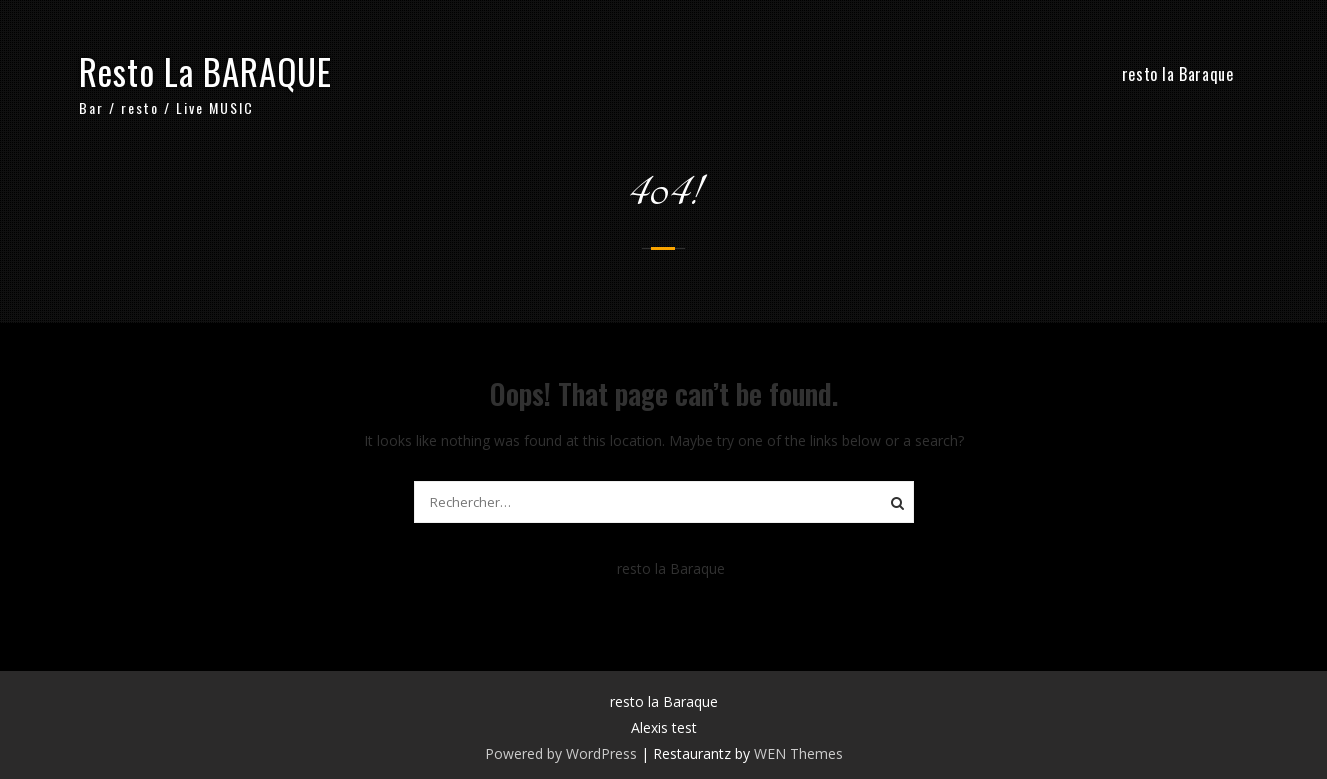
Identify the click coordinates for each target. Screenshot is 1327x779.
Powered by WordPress (561, 753)
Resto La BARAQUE (205, 71)
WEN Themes (798, 753)
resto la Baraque (1178, 74)
